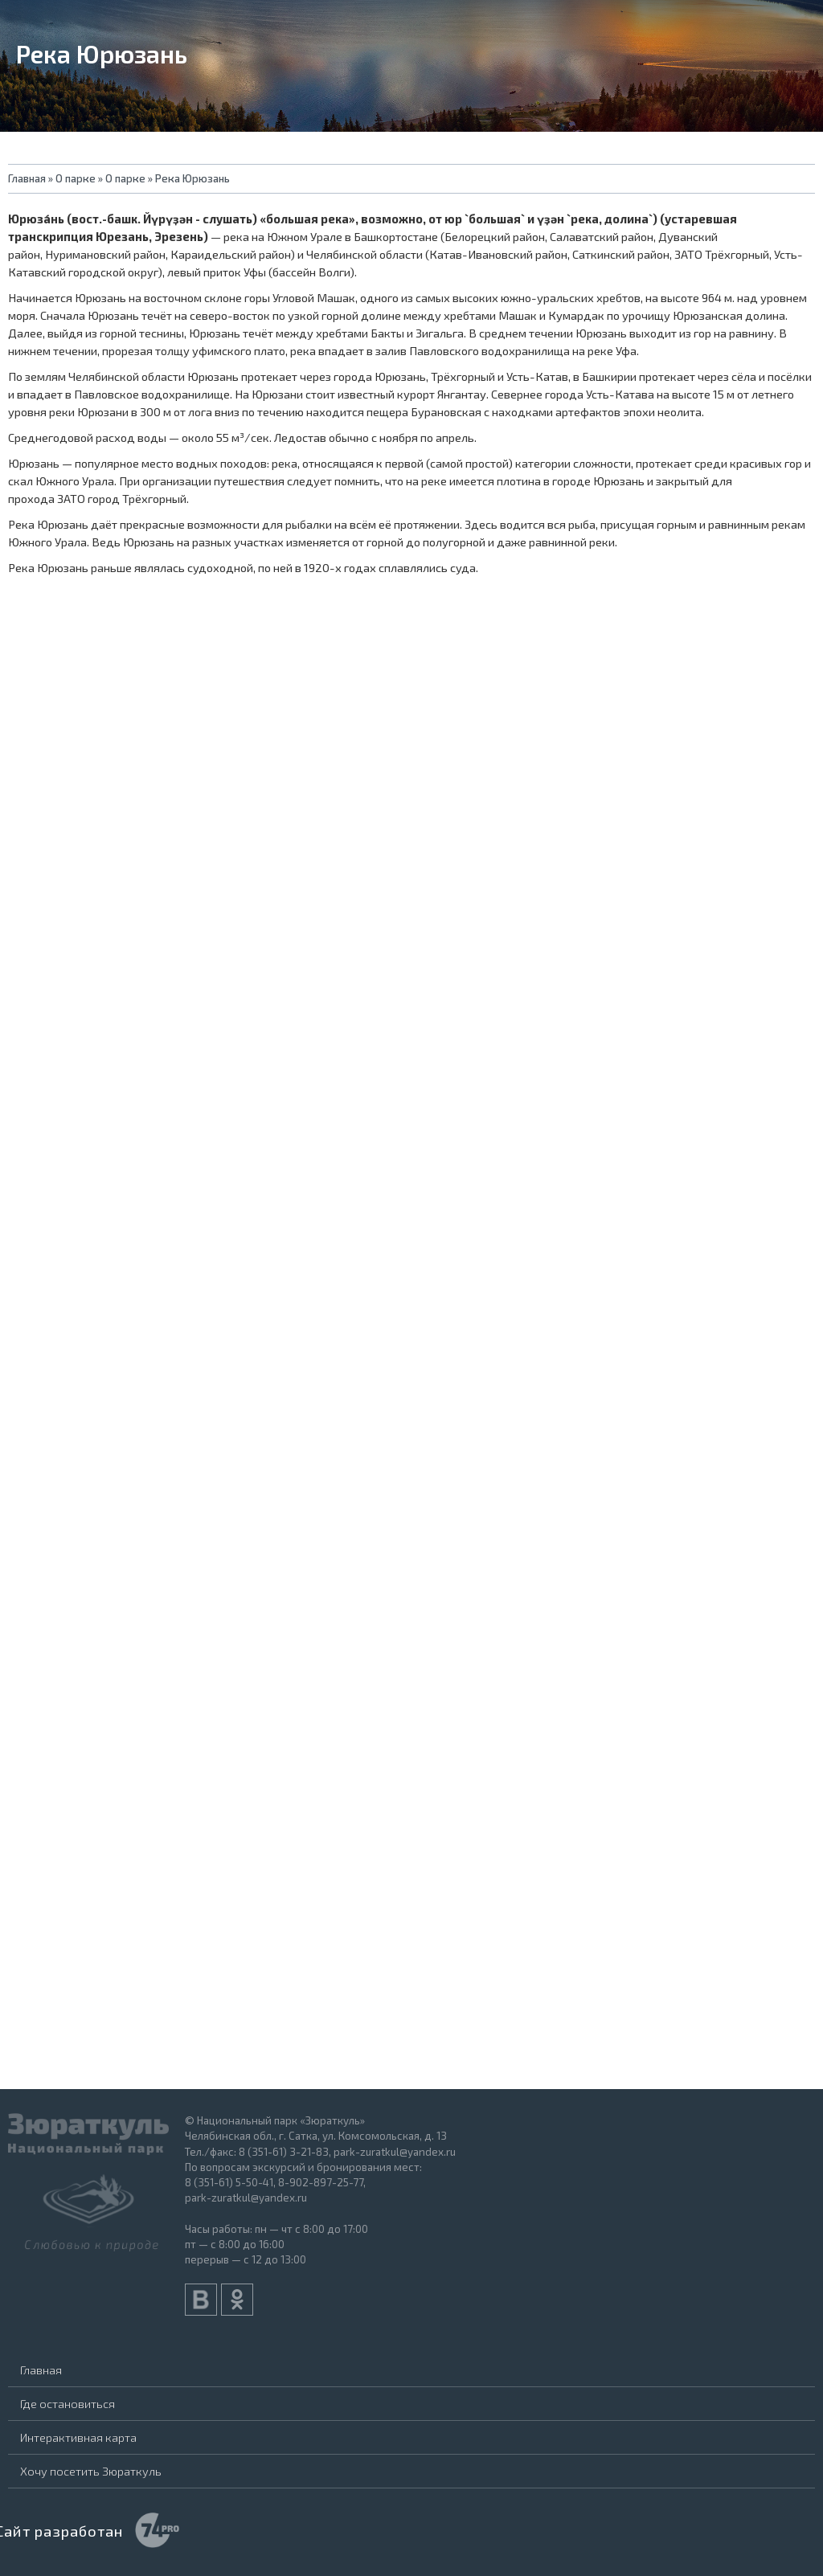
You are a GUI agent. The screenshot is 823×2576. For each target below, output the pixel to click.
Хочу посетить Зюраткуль (91, 2471)
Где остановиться (67, 2403)
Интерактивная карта (78, 2437)
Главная (41, 2369)
